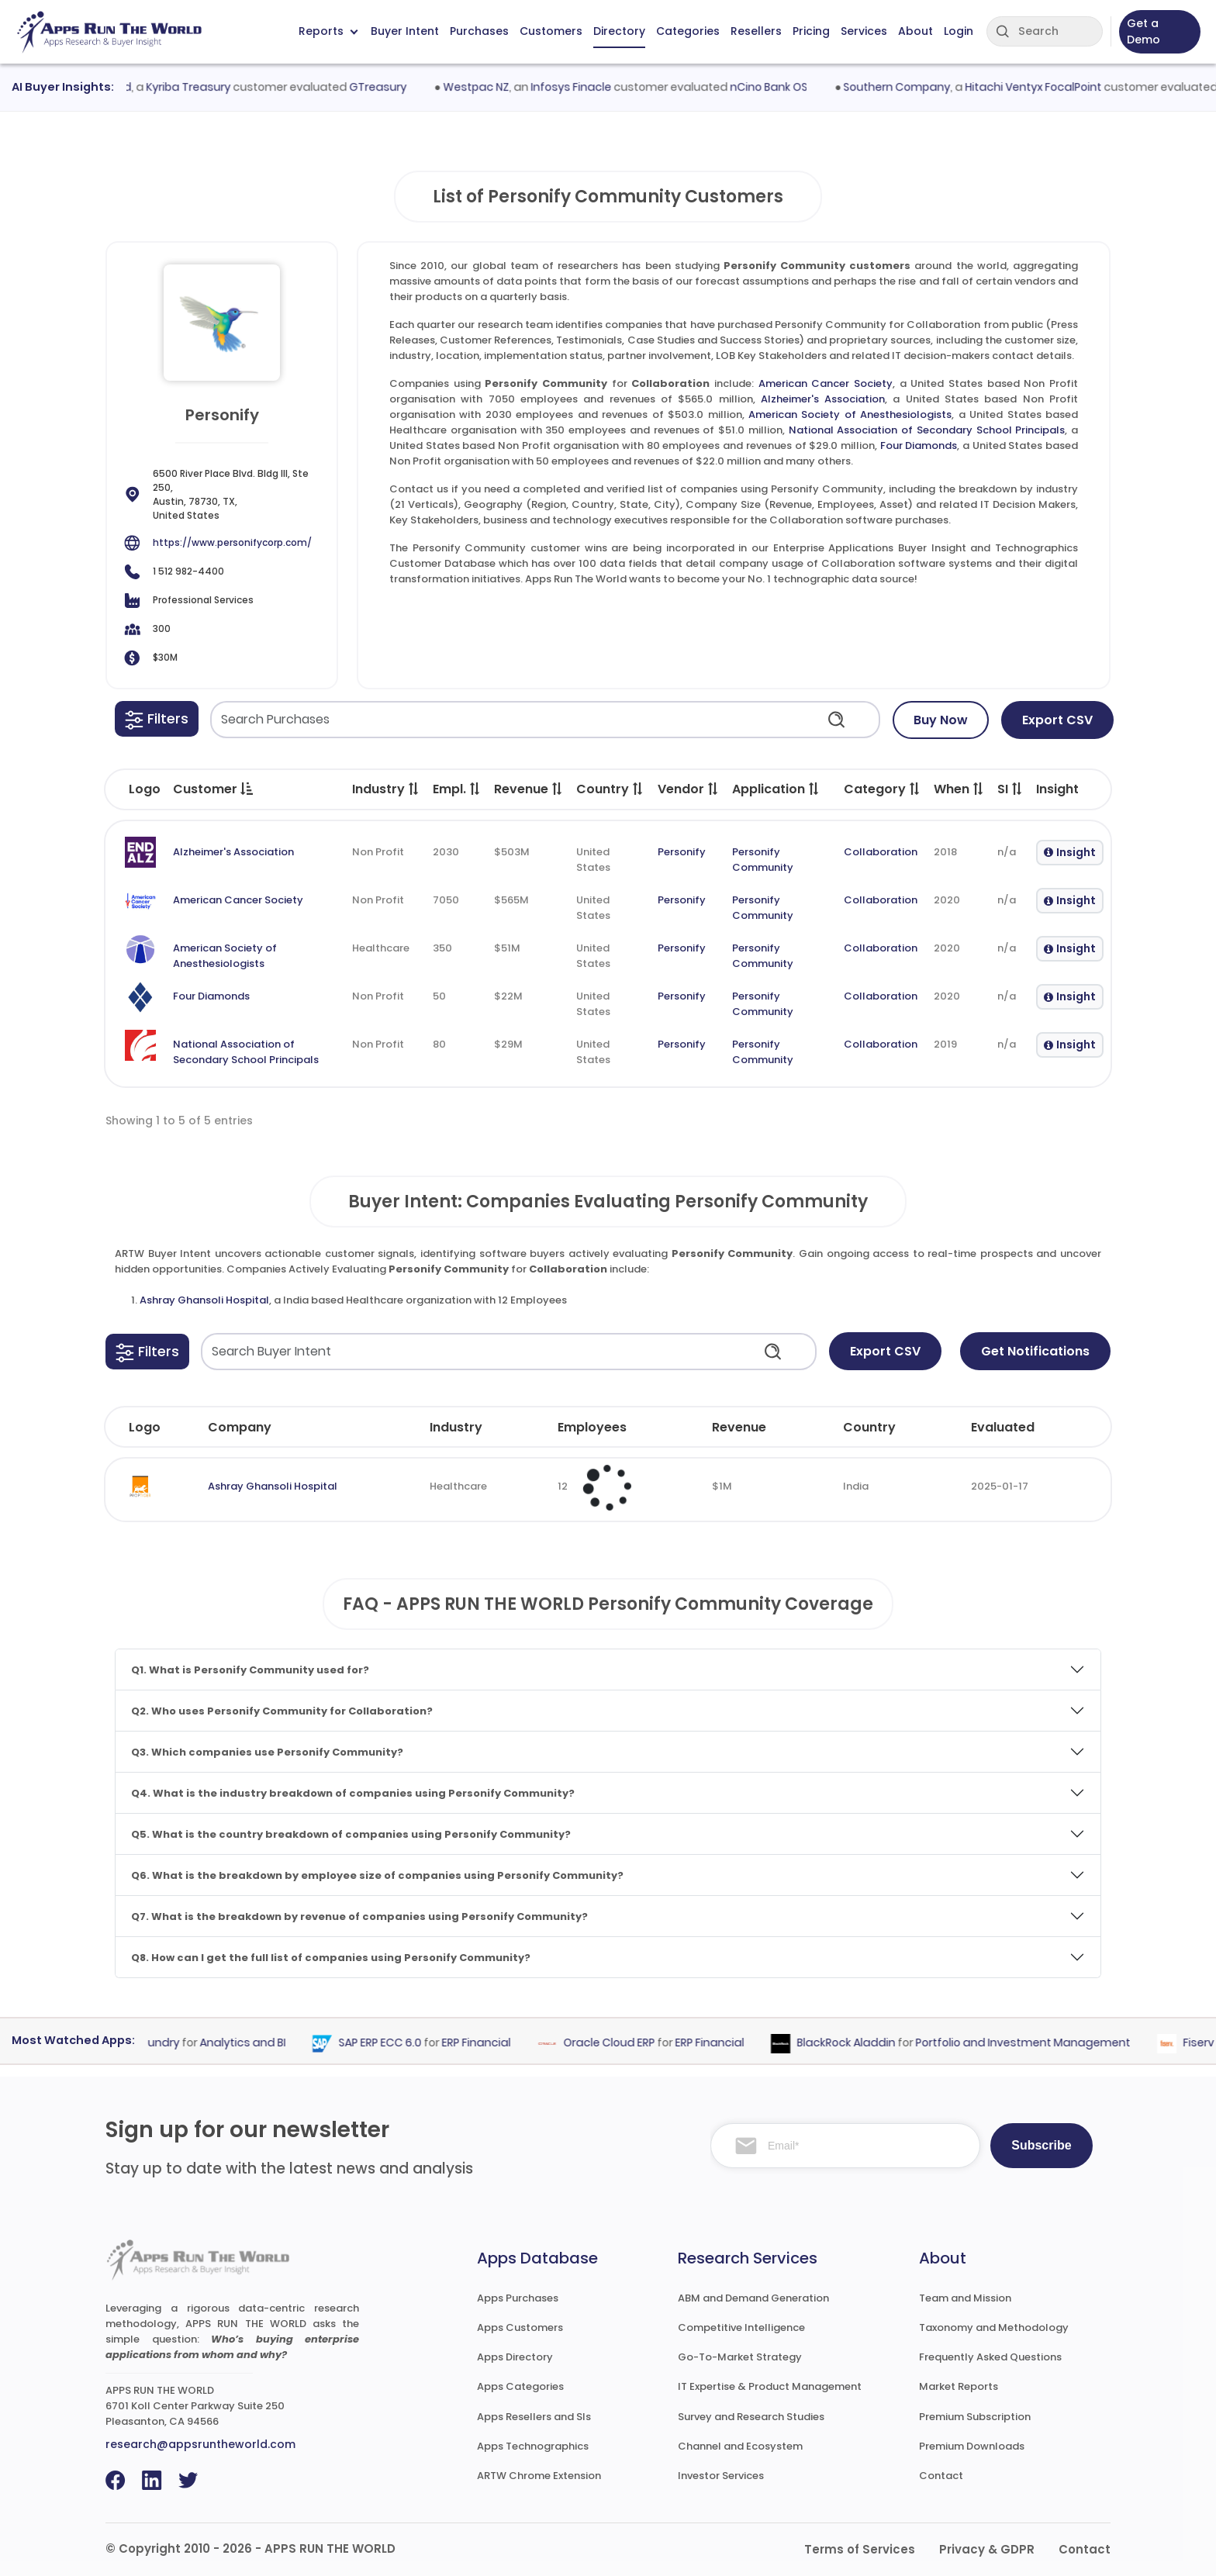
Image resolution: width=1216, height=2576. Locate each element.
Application (776, 789)
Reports (328, 31)
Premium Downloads (971, 2446)
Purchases (479, 31)
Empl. (457, 789)
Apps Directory (515, 2357)
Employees (592, 1427)
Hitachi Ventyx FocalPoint (1048, 87)
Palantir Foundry (149, 2043)
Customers (551, 31)
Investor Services (721, 2475)
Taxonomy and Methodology (994, 2327)
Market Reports (958, 2386)
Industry (386, 789)
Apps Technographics (533, 2446)
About (915, 31)
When (959, 789)
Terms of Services (859, 2549)
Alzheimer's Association (823, 399)
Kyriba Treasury (203, 87)
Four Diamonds (919, 445)
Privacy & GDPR (987, 2549)
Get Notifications (1035, 1351)
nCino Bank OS (783, 87)
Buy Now (941, 720)
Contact (941, 2475)
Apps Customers (520, 2327)
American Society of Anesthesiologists (850, 414)
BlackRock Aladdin (859, 2043)
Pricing (811, 31)
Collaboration (880, 851)
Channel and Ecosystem (740, 2446)
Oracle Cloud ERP (622, 2043)
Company (239, 1427)
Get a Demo (1143, 31)
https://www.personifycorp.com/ (232, 542)
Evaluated (1003, 1427)
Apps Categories (520, 2386)
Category (882, 789)
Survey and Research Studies (751, 2416)
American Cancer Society (825, 383)
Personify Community (762, 859)
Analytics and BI (256, 2043)
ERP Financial (489, 2043)
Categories (688, 31)
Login (958, 31)
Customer (213, 789)
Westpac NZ (490, 87)
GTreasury (393, 87)
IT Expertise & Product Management (770, 2386)
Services (864, 31)
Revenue (529, 789)
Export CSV (1057, 720)
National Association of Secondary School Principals (927, 430)
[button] (157, 719)
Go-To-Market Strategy (740, 2357)
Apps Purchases (517, 2298)
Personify (682, 851)
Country (610, 789)
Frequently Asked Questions (990, 2357)
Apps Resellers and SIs (534, 2416)
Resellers (756, 31)
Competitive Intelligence (741, 2327)
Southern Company (912, 87)
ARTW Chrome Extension (539, 2475)
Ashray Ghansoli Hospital (204, 1300)
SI (1010, 789)
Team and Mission (965, 2298)
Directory (619, 31)
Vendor (689, 789)
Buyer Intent (405, 31)
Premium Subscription (975, 2416)
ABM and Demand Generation (753, 2298)
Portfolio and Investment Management (1036, 2043)
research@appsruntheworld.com (200, 2444)
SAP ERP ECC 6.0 (393, 2043)
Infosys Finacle (585, 87)
